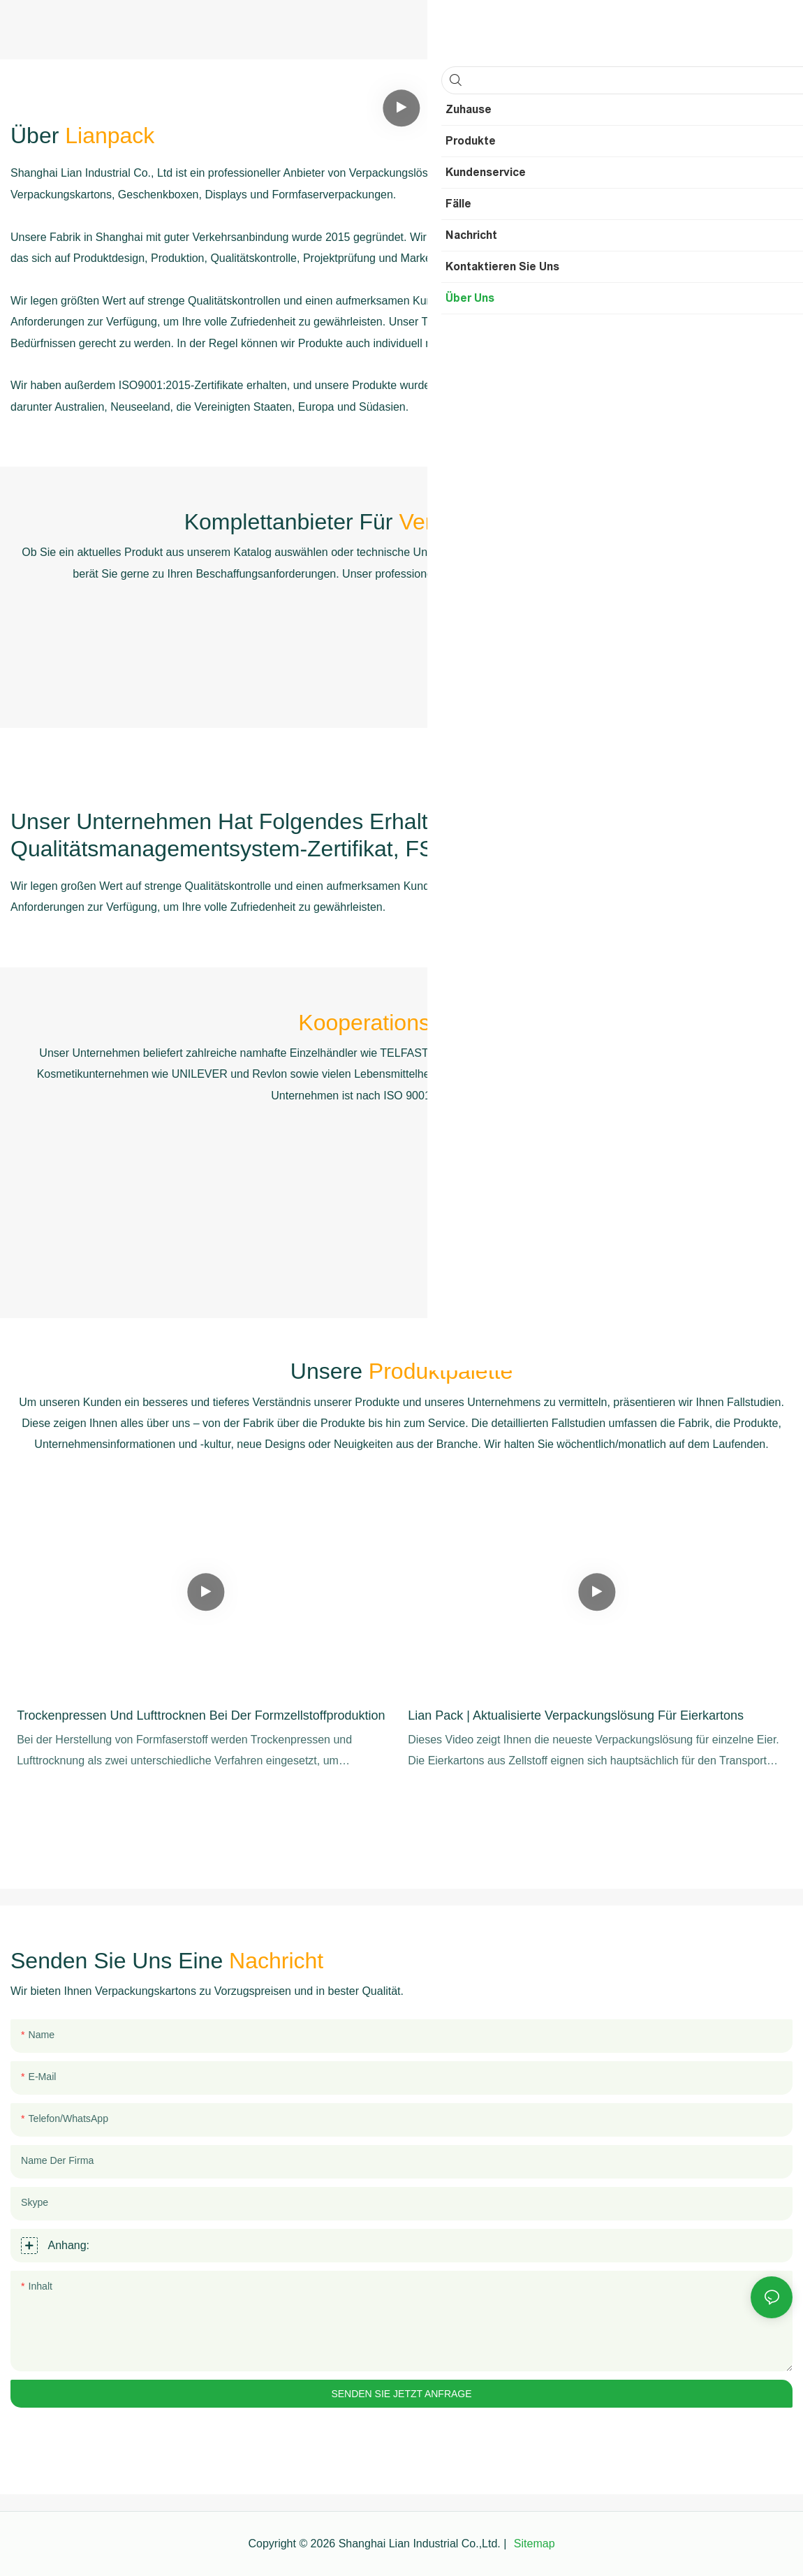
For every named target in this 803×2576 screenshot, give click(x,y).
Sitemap (532, 2543)
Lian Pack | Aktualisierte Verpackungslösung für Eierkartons (576, 1715)
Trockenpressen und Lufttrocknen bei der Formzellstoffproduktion (201, 1715)
